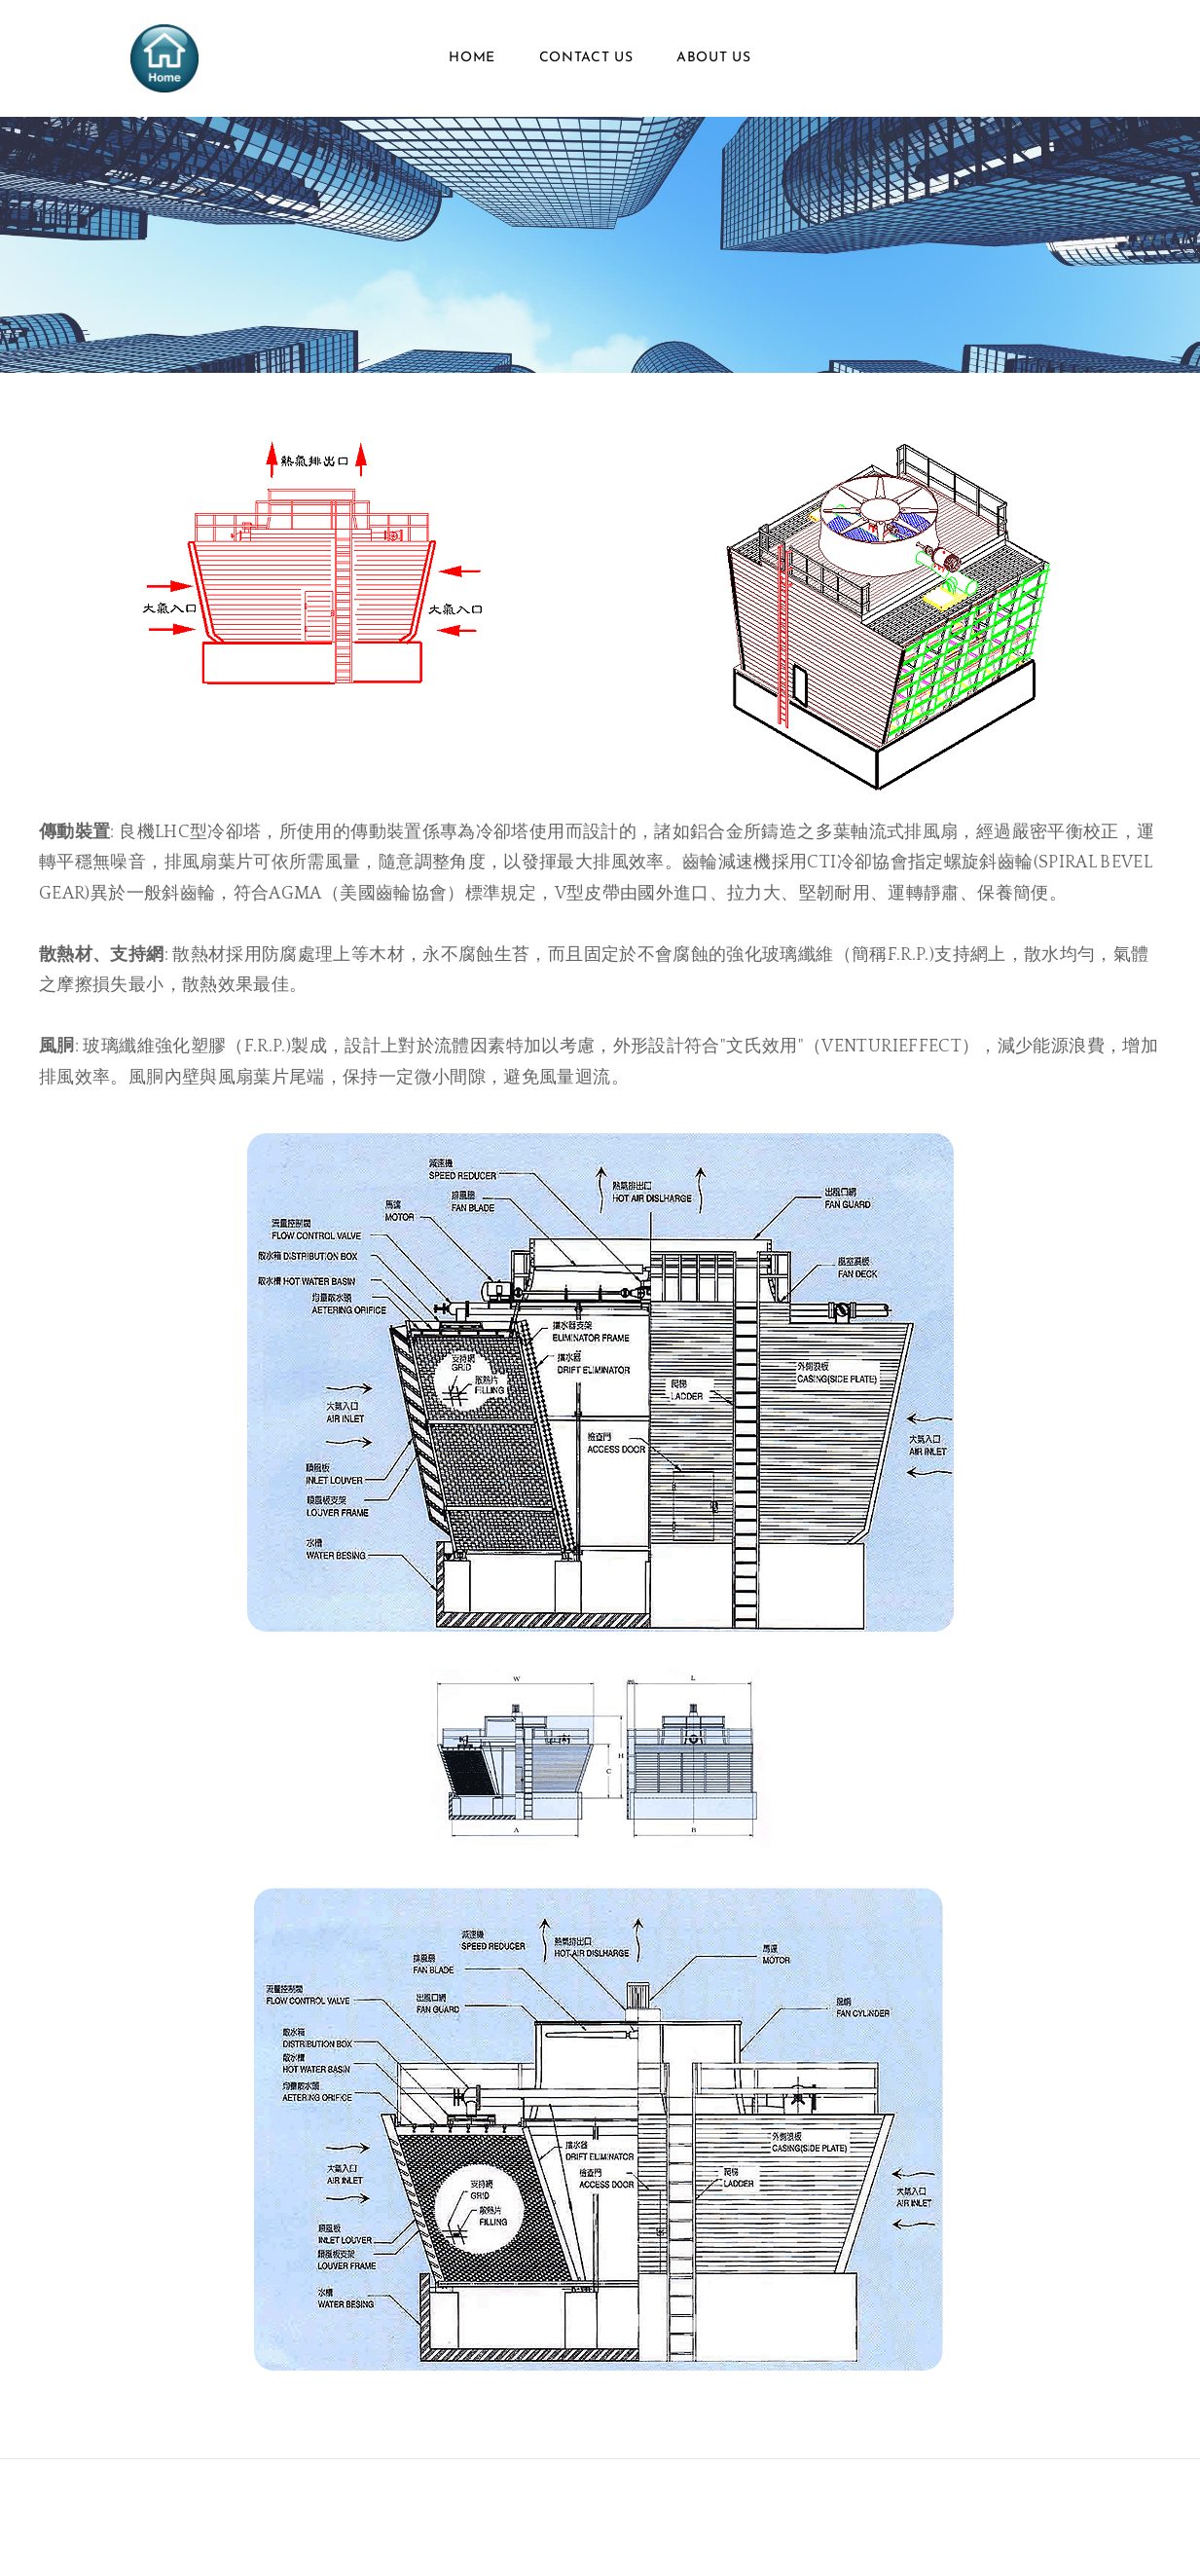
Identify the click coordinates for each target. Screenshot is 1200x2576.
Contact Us (586, 58)
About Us (713, 58)
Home (472, 58)
